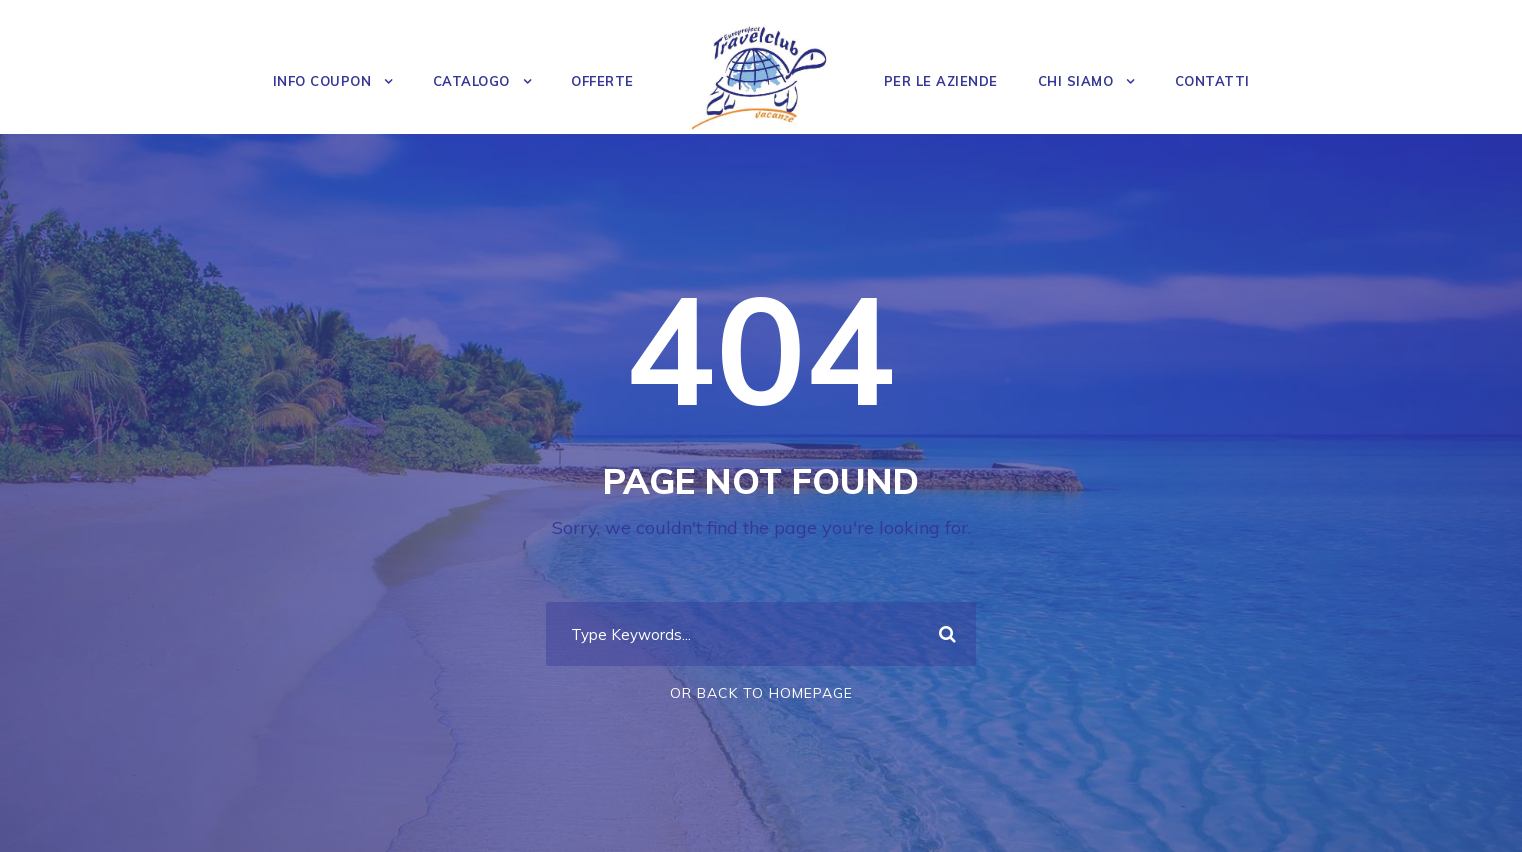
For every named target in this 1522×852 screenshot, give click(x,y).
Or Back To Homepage (761, 693)
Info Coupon (322, 81)
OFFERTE (602, 81)
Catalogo (471, 81)
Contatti (1212, 81)
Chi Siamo (1076, 81)
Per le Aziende (941, 81)
